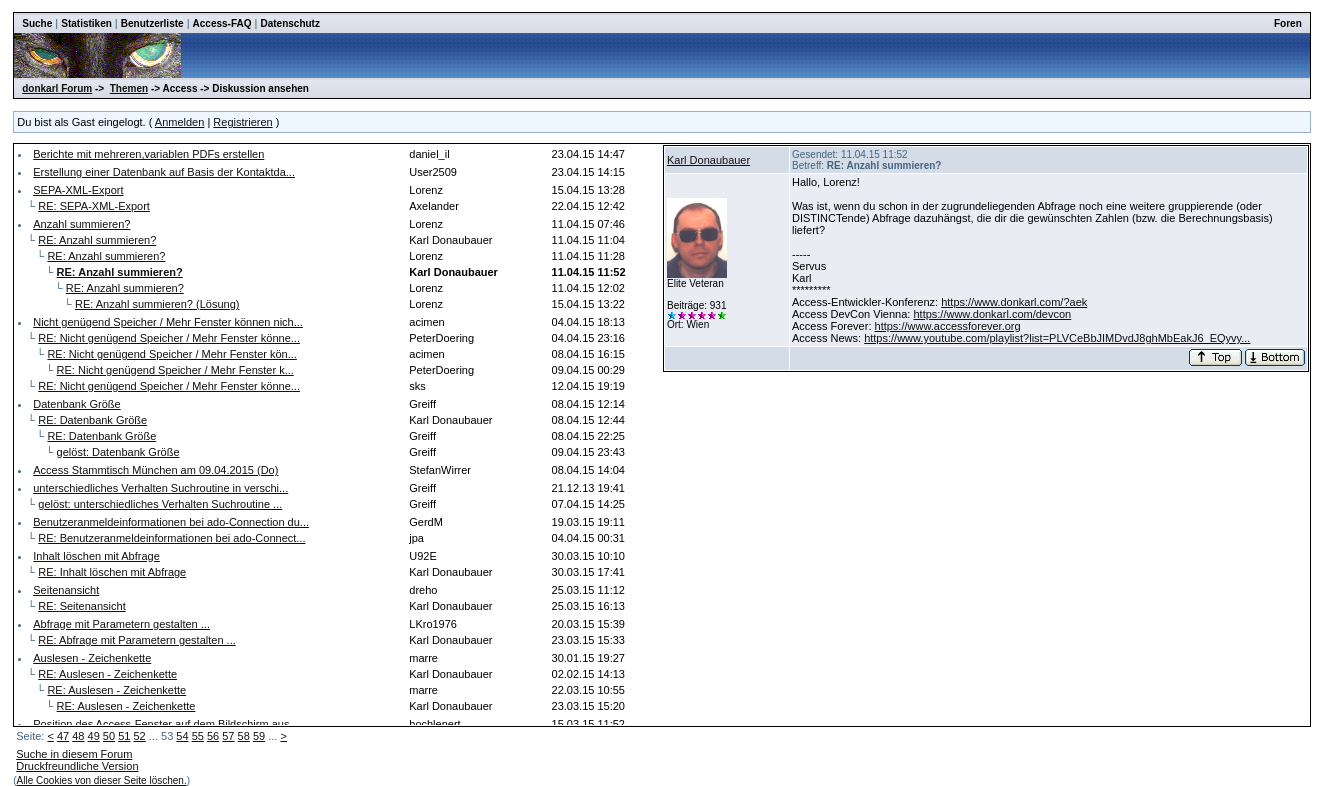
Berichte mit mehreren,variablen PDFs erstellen (148, 154)
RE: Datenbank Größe (92, 420)
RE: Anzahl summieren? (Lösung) (157, 304)
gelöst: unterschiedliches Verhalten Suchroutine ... (160, 504)
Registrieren (242, 122)
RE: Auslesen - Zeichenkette (107, 674)
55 (198, 736)
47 (63, 736)
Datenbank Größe (76, 404)
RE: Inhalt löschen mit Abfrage (112, 572)
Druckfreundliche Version (77, 766)
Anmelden (180, 122)
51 (124, 736)
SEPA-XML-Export (78, 190)
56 (213, 736)
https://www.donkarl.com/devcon (992, 314)
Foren (1288, 23)
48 (78, 736)
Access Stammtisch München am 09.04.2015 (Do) (155, 470)
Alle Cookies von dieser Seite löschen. (102, 780)
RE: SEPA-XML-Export (94, 206)
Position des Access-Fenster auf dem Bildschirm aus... (165, 724)
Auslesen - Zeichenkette (92, 658)
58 (244, 736)
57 (228, 736)
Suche (37, 23)
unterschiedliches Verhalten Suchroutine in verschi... (160, 488)
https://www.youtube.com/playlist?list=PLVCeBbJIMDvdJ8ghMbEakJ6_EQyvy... (1057, 338)
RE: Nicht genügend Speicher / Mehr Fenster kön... (171, 354)
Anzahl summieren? (81, 224)
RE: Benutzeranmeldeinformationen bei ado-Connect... (171, 538)
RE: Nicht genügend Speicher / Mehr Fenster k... (175, 370)
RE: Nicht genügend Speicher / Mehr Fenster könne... (169, 338)
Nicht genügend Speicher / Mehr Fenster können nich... (168, 322)
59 (259, 736)
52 (139, 736)
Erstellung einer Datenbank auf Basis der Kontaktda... (164, 172)
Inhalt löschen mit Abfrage (96, 556)
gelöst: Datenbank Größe (118, 452)
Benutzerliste (152, 23)
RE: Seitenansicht (81, 606)
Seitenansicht (66, 590)
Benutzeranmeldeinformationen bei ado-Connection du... (171, 522)
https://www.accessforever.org (948, 326)
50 (109, 736)
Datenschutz (289, 23)
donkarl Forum (57, 88)
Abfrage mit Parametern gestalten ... (121, 624)
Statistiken (86, 23)
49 (94, 736)
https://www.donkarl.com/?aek (1014, 302)
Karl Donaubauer (708, 160)
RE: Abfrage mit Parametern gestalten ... (136, 640)
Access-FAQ (222, 23)
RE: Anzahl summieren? (97, 240)
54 (182, 736)
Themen (129, 88)
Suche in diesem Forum (74, 754)
